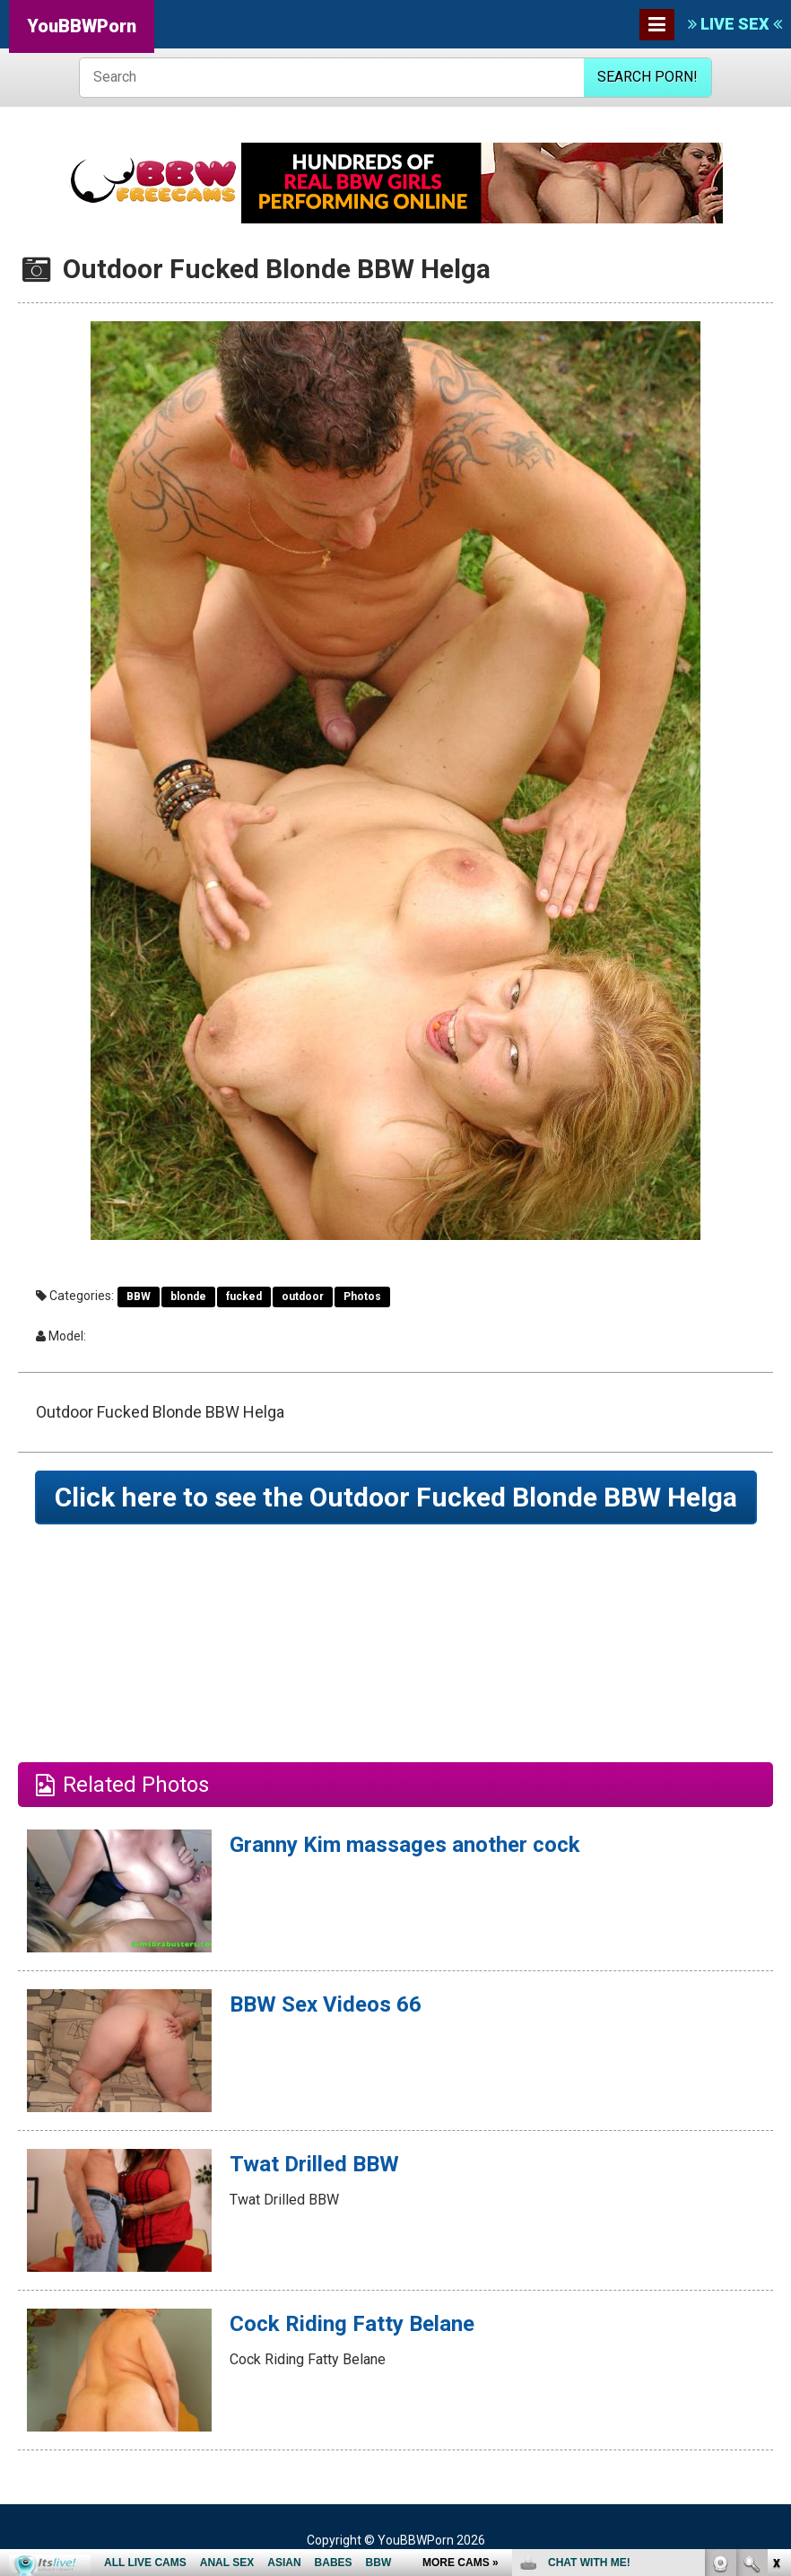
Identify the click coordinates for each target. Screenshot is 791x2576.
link (775, 2295)
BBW (138, 1296)
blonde (188, 1296)
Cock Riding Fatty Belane (352, 2323)
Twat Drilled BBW (314, 2164)
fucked (244, 1296)
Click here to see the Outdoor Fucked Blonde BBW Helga (396, 1497)
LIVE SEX (735, 23)
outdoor (303, 1296)
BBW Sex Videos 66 (326, 2004)
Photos (362, 1296)
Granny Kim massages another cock (405, 1844)
